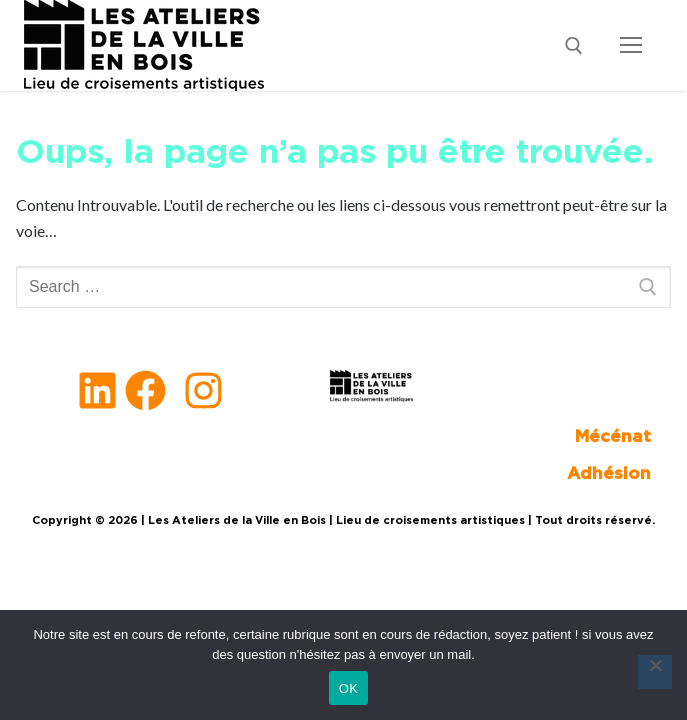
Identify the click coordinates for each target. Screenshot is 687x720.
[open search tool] (574, 46)
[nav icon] (631, 46)
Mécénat (613, 436)
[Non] (655, 672)
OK (348, 688)
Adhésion (609, 473)
